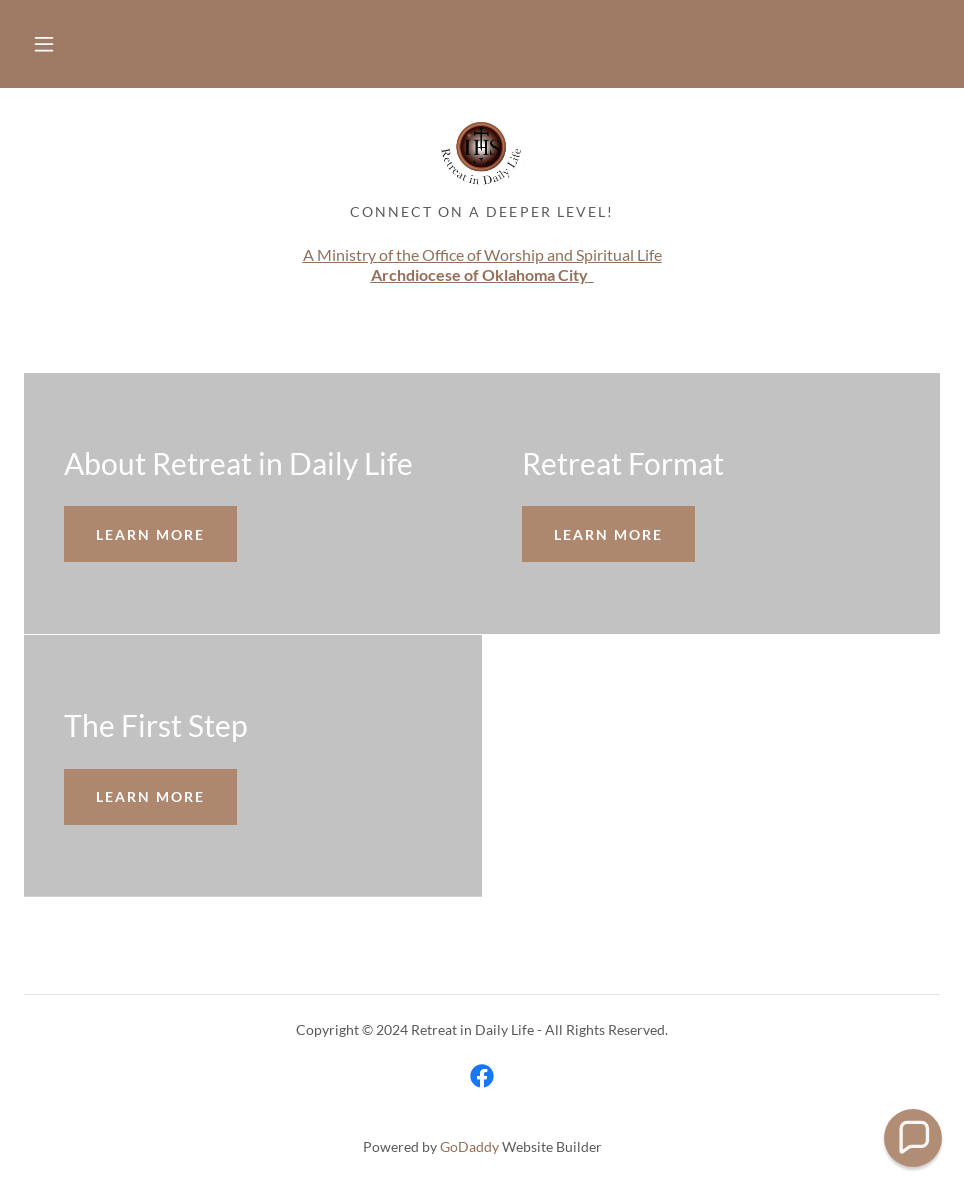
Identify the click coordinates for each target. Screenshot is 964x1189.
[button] (44, 44)
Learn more (150, 534)
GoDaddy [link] (469, 1146)
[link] (482, 152)
